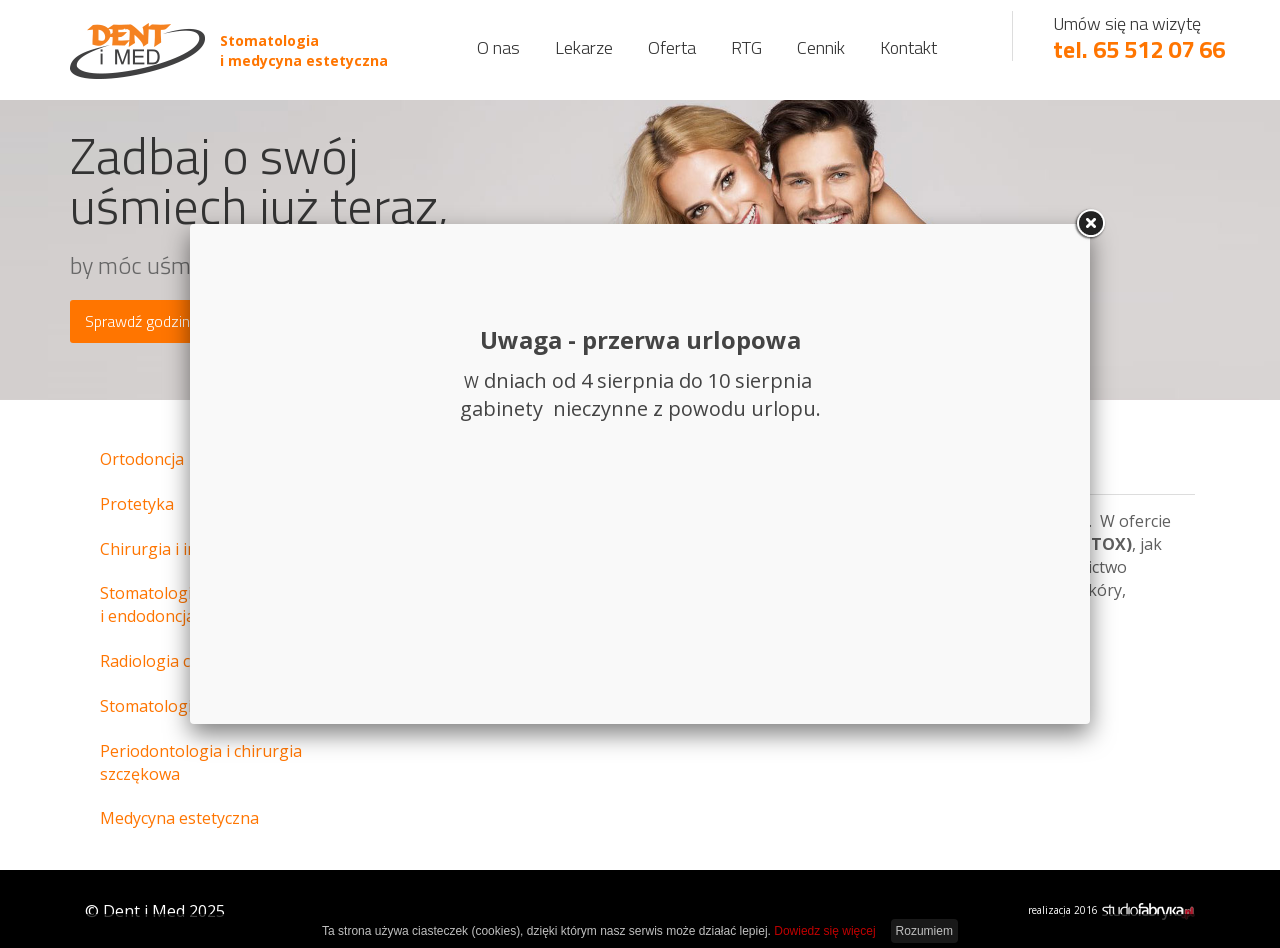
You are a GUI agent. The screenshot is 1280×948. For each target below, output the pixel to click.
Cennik (821, 47)
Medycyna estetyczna (179, 818)
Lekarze (584, 47)
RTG (746, 47)
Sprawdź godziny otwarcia (172, 321)
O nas (498, 47)
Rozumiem (924, 931)
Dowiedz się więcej (824, 931)
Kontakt (908, 47)
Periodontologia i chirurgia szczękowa (201, 762)
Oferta (672, 47)
